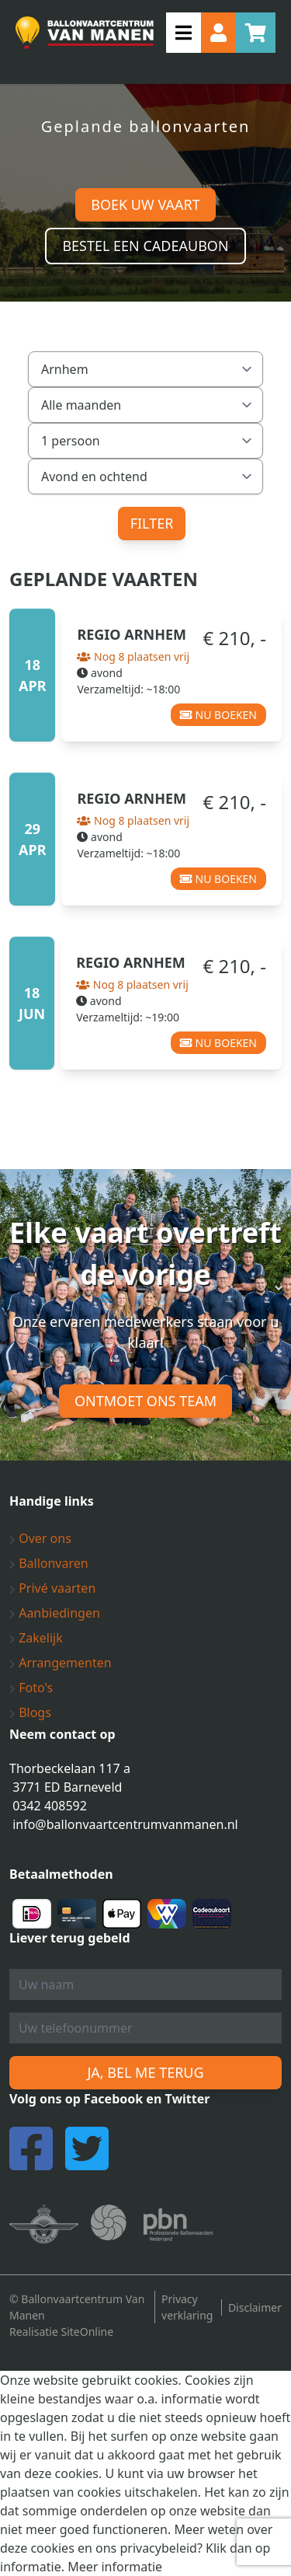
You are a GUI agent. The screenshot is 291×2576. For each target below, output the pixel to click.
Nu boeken (218, 714)
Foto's (31, 1687)
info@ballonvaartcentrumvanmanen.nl (125, 1824)
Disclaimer (255, 2307)
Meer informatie (115, 2566)
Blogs (30, 1712)
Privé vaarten (52, 1588)
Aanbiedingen (54, 1612)
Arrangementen (60, 1662)
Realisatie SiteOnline (61, 2331)
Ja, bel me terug (145, 2072)
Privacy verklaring (187, 2307)
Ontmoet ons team (145, 1400)
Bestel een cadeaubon (145, 245)
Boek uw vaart (145, 204)
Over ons (40, 1538)
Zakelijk (36, 1637)
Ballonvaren (48, 1563)
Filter (152, 523)
